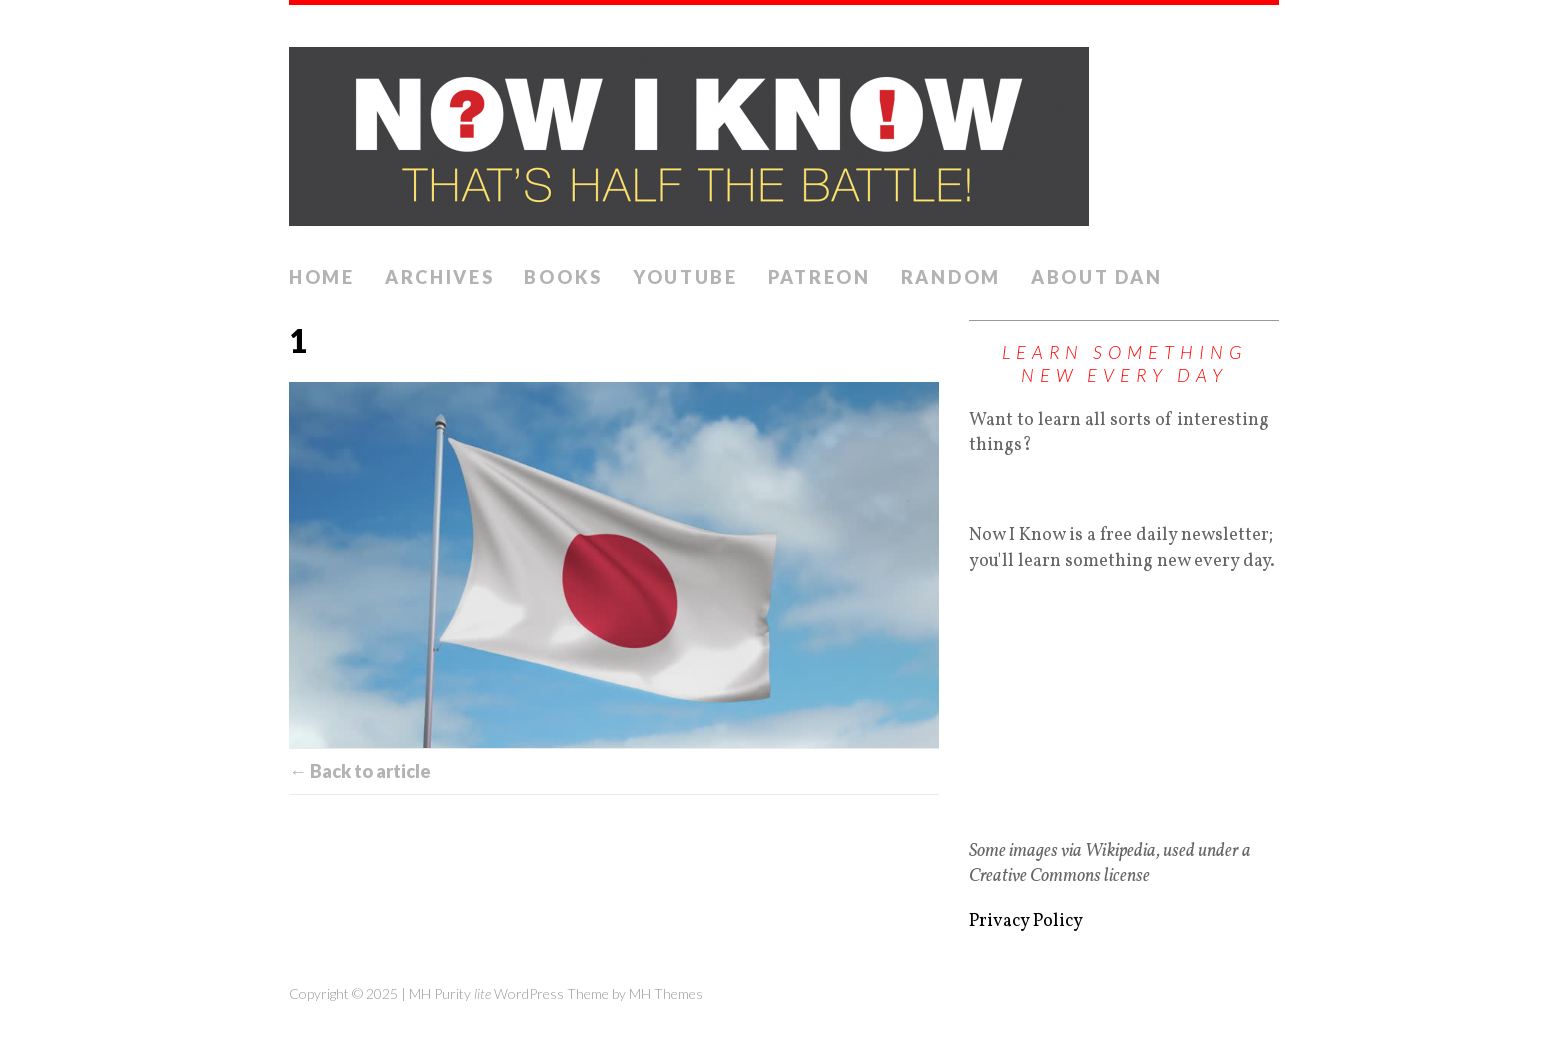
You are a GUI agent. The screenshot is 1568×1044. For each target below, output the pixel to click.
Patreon (819, 277)
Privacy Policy (1026, 921)
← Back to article (360, 771)
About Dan (1096, 277)
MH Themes (666, 993)
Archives (440, 277)
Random (951, 277)
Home (322, 277)
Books (563, 277)
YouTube (685, 277)
